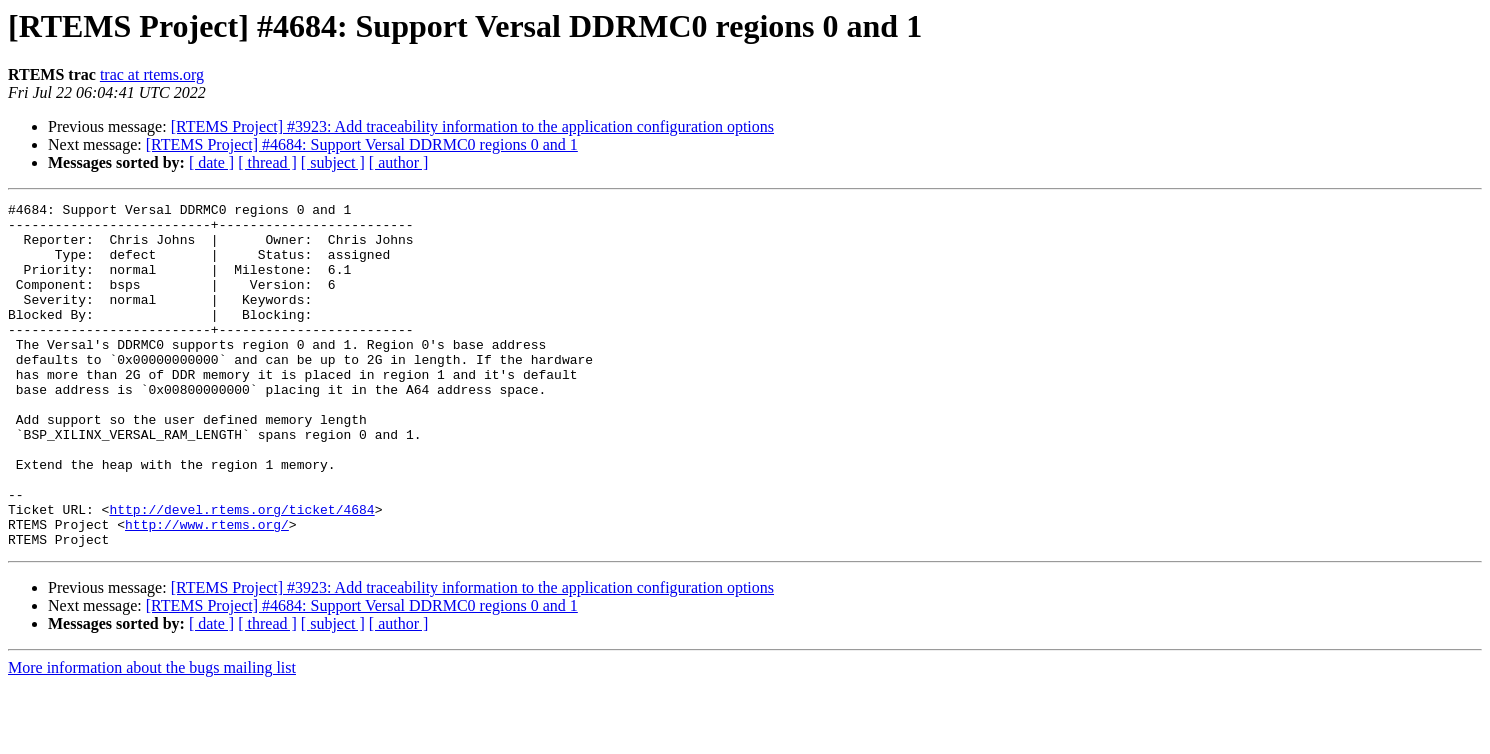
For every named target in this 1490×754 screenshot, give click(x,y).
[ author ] (399, 162)
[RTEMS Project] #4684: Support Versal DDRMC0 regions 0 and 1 (362, 144)
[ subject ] (333, 162)
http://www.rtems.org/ (207, 590)
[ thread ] (267, 162)
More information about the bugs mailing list (152, 736)
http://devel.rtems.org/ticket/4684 (241, 572)
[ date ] (211, 162)
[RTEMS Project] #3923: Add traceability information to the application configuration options (472, 126)
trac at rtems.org (152, 74)
